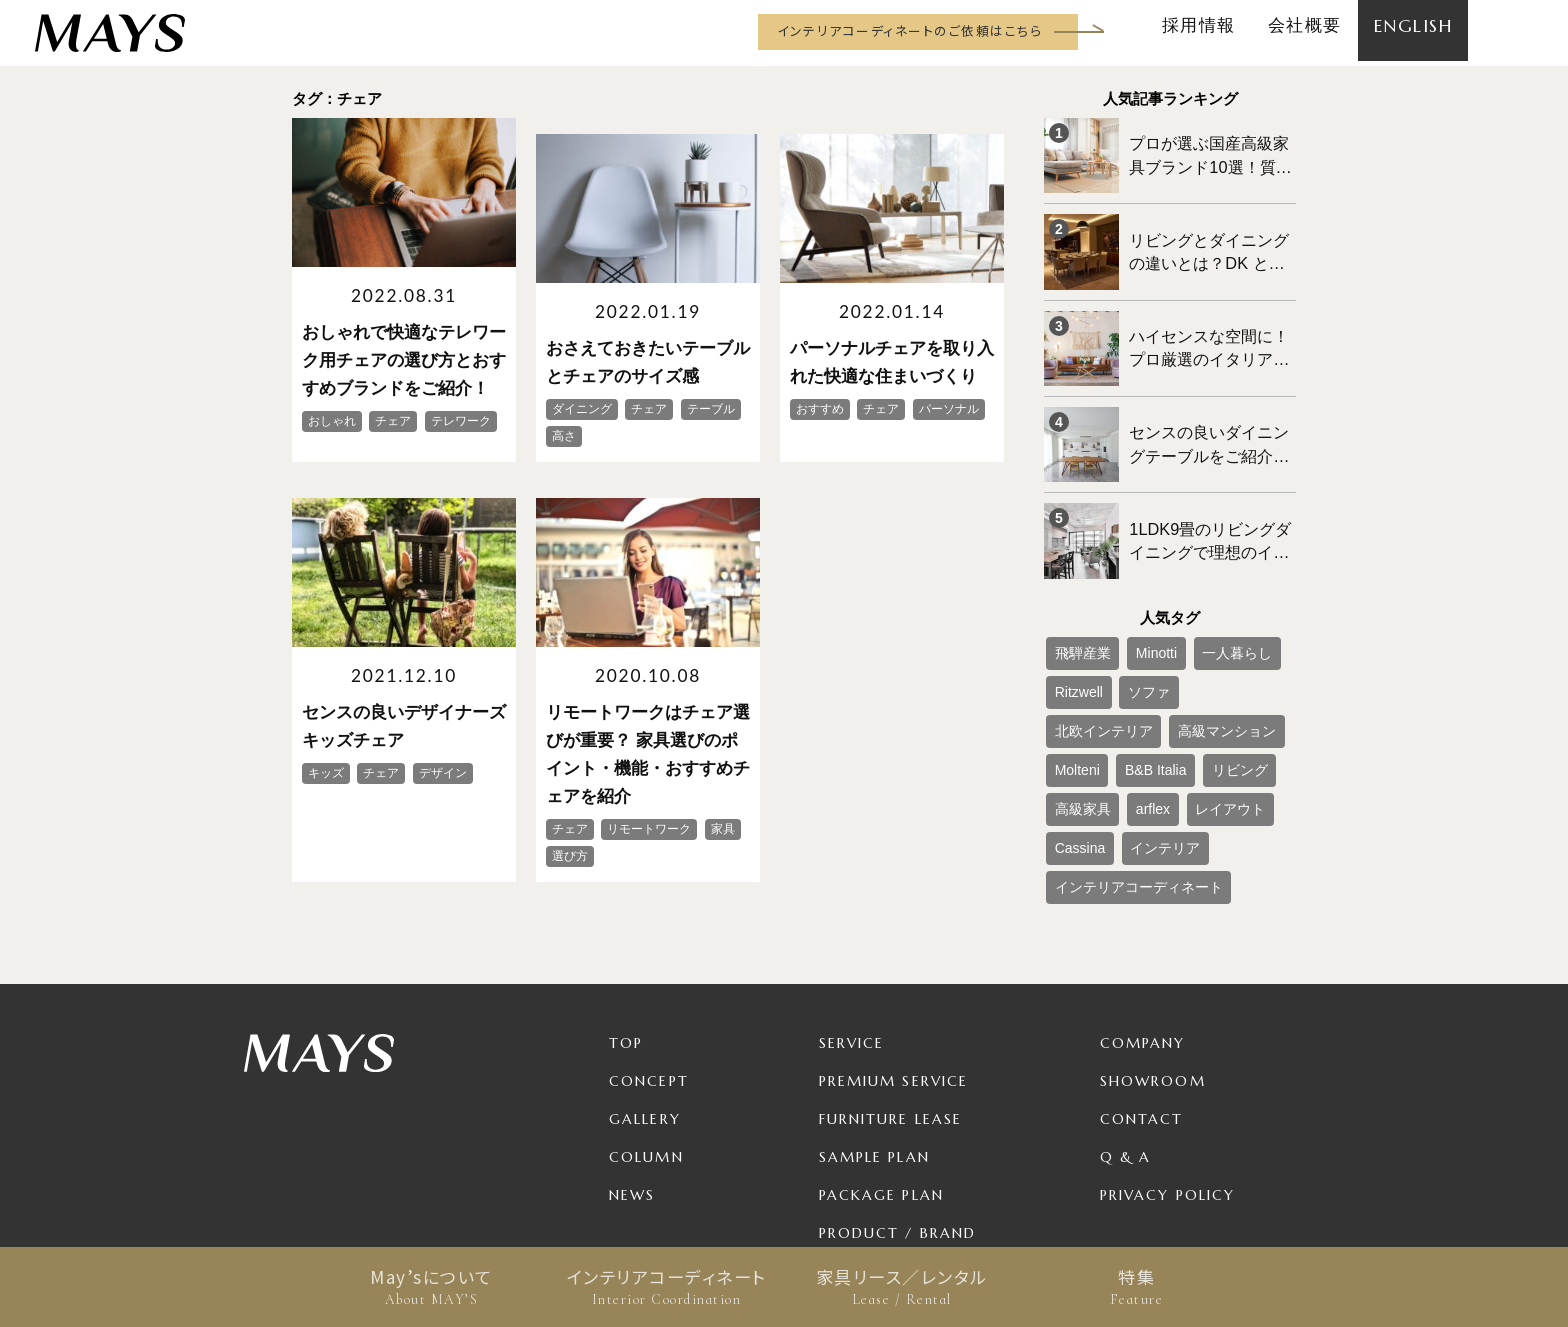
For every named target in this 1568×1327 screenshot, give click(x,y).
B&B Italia (1240, 664)
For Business (876, 1147)
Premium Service (894, 957)
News (632, 1071)
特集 (1136, 1287)
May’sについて (431, 1287)
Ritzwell (1072, 631)
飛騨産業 (1076, 598)
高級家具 (1144, 697)
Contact (1142, 995)
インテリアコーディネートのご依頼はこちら (909, 30)
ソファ (1131, 631)
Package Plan (881, 1071)
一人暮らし (1205, 598)
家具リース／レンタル (901, 1287)
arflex (1202, 697)
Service (852, 919)
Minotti (1137, 598)
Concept (649, 957)
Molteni (1175, 664)
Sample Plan (874, 1033)
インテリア (1225, 730)
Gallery (645, 995)
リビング (1076, 697)
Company (1143, 919)
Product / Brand (898, 1109)
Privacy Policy (1167, 1071)
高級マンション (1094, 664)
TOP (626, 919)
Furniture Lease (891, 995)
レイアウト (1082, 730)
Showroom (1153, 957)
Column (646, 1033)
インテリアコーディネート (666, 1287)
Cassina (1153, 730)
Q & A (1126, 1033)
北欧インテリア (1211, 631)
